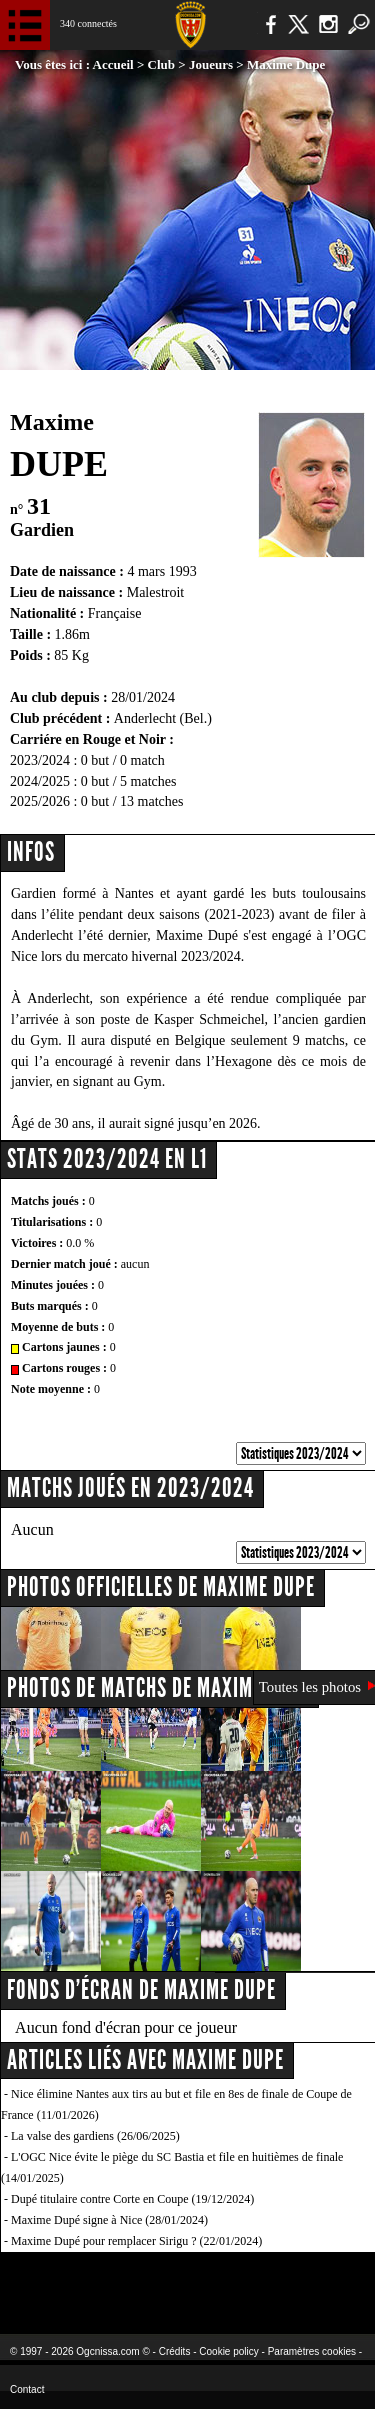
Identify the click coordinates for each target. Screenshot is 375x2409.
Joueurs (211, 64)
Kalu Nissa (313, 2280)
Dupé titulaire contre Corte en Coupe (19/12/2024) (132, 2199)
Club (161, 64)
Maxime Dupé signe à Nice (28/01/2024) (109, 2220)
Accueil (113, 64)
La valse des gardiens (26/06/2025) (95, 2136)
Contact (27, 2389)
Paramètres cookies (312, 2351)
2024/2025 (40, 781)
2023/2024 (40, 760)
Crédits (175, 2351)
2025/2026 (40, 801)
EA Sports (81, 2280)
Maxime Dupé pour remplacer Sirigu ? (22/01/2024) (136, 2241)
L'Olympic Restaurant (187, 2280)
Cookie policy (228, 2351)
